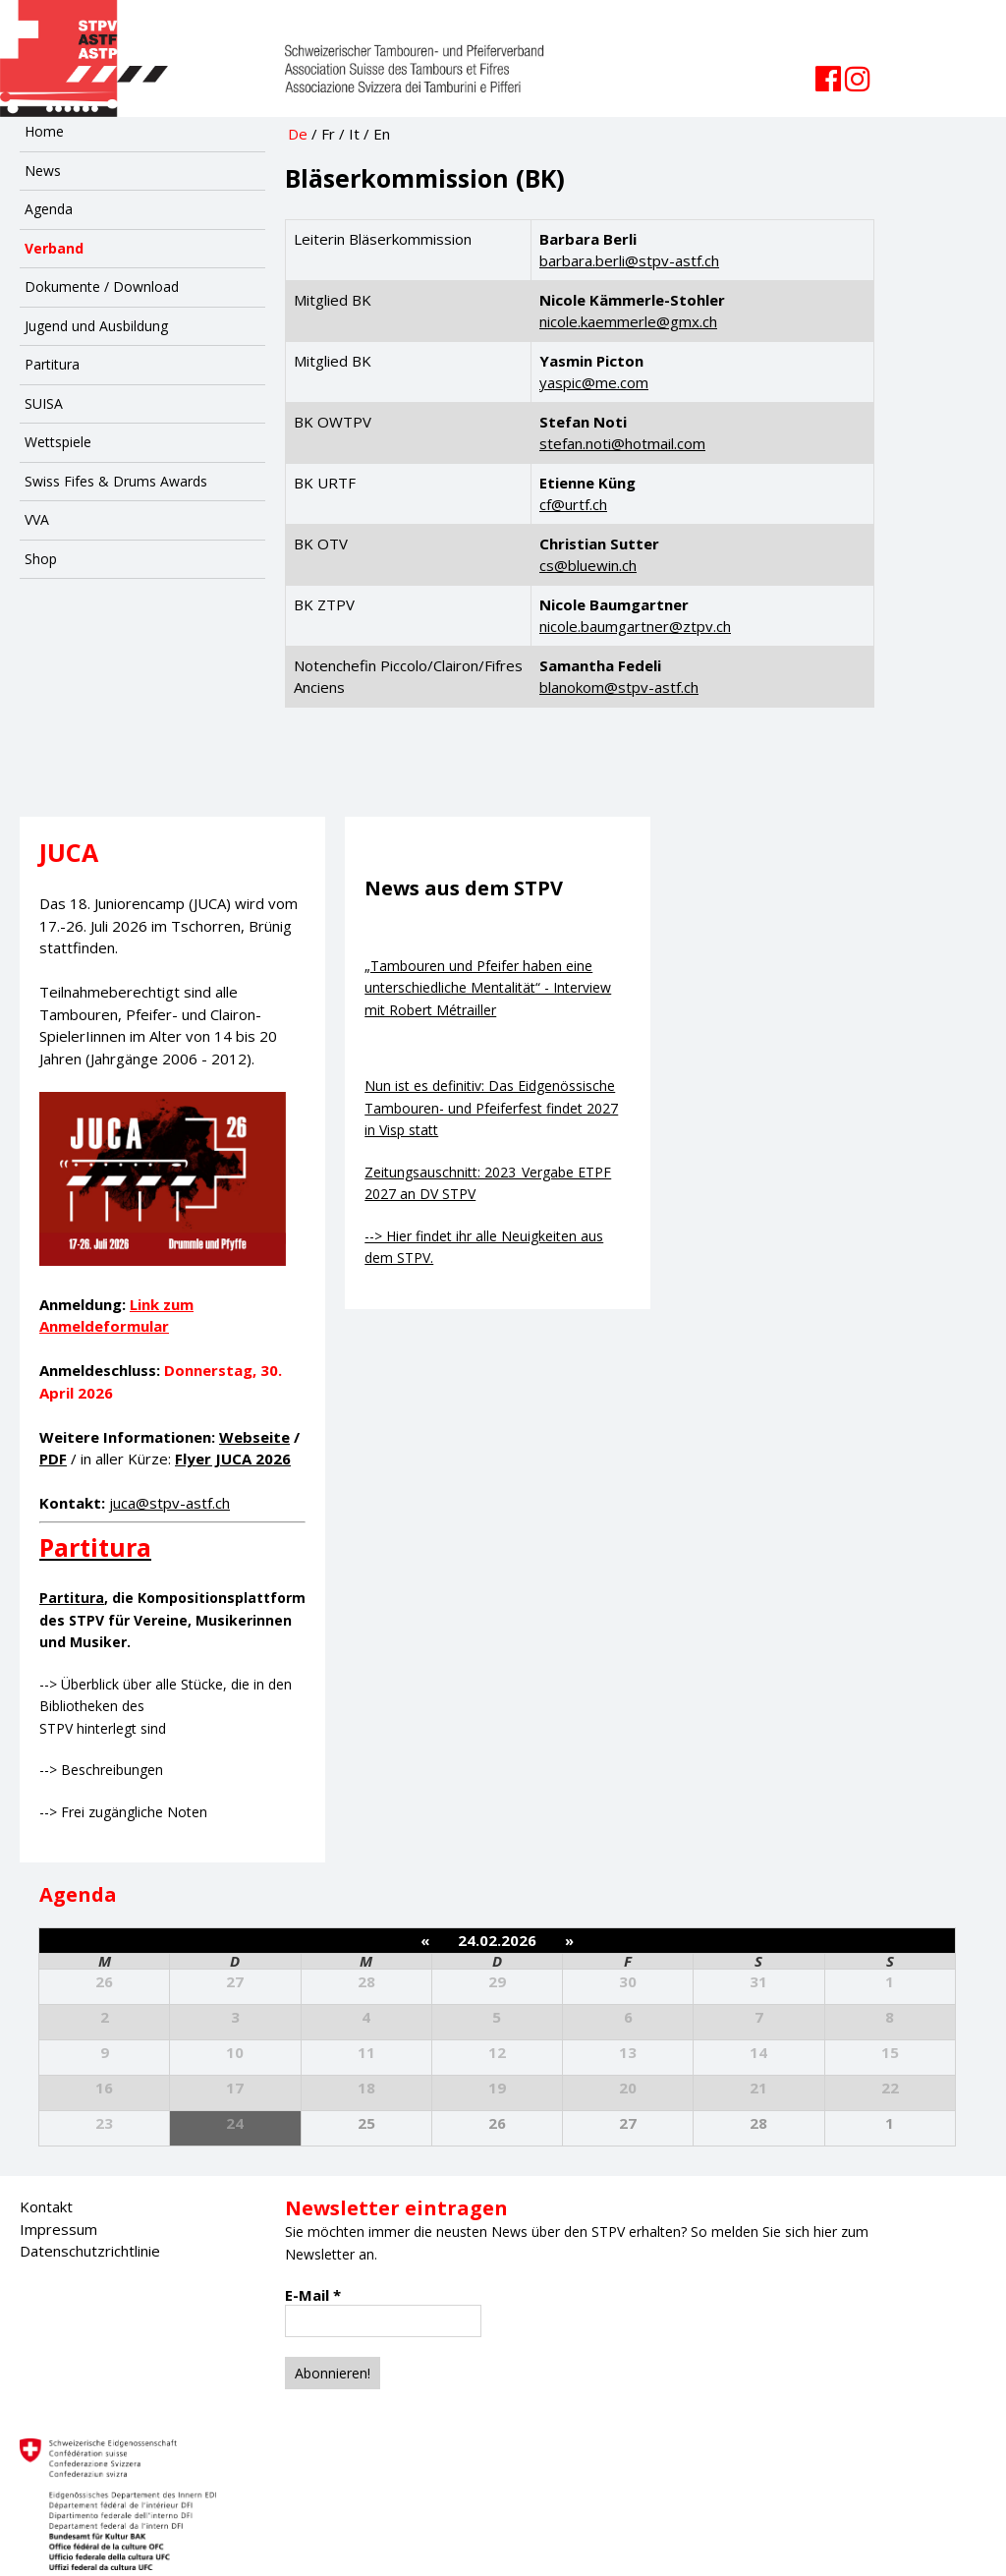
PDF (53, 1458)
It (354, 133)
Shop (41, 558)
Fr (328, 133)
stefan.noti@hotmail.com (622, 443)
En (381, 133)
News (43, 170)
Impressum (58, 2229)
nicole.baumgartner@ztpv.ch (635, 626)
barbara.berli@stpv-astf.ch (629, 260)
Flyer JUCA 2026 (233, 1458)
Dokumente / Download (102, 286)
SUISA (44, 403)
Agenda (49, 209)
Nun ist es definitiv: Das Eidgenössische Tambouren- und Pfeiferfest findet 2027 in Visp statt (491, 1107)
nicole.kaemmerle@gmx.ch (628, 321)
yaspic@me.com (593, 382)
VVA (37, 519)
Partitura (52, 364)
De (297, 133)
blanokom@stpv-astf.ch (619, 687)
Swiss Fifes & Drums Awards (116, 481)
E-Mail (313, 2295)
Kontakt (46, 2206)
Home (44, 131)
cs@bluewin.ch (588, 565)
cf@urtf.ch (573, 504)
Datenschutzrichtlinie (90, 2251)
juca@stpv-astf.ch (169, 1503)
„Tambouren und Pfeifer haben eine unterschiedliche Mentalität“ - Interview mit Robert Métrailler (487, 987)
